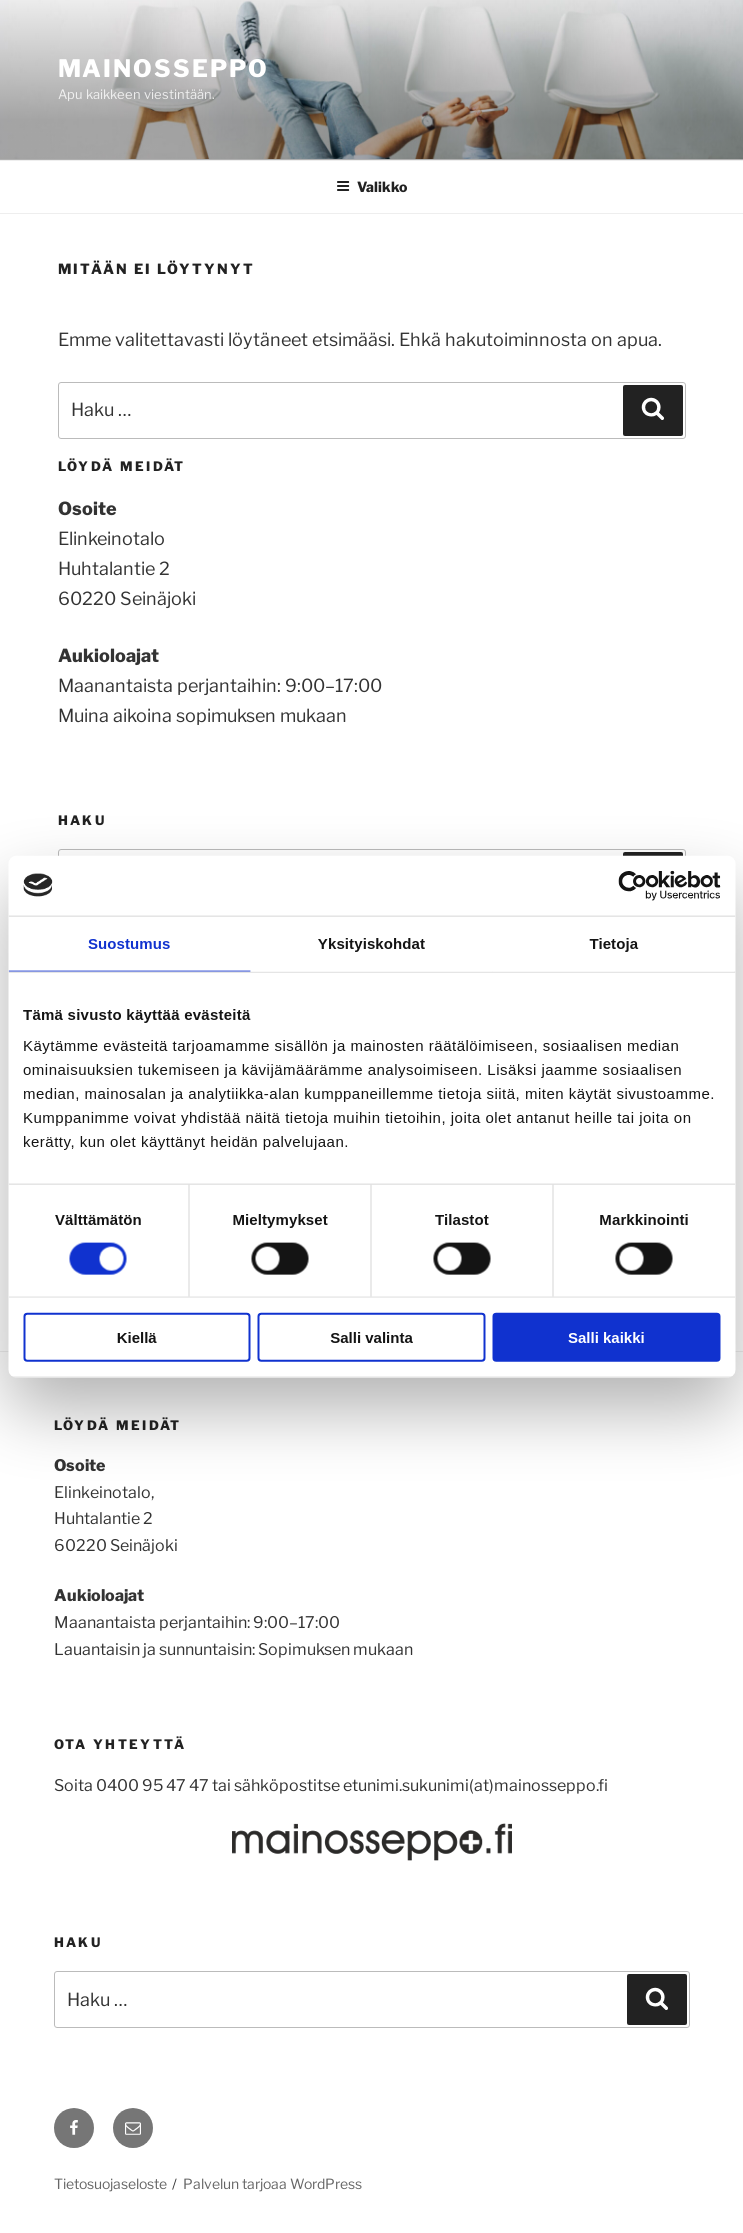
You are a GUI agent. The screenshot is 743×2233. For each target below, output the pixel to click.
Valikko (371, 186)
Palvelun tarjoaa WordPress (272, 2183)
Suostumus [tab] (129, 942)
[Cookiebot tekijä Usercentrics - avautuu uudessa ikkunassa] (632, 885)
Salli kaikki (606, 1337)
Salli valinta (371, 1337)
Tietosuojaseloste (110, 2183)
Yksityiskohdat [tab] (371, 942)
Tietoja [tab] (613, 942)
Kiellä (137, 1337)
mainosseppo (163, 68)
